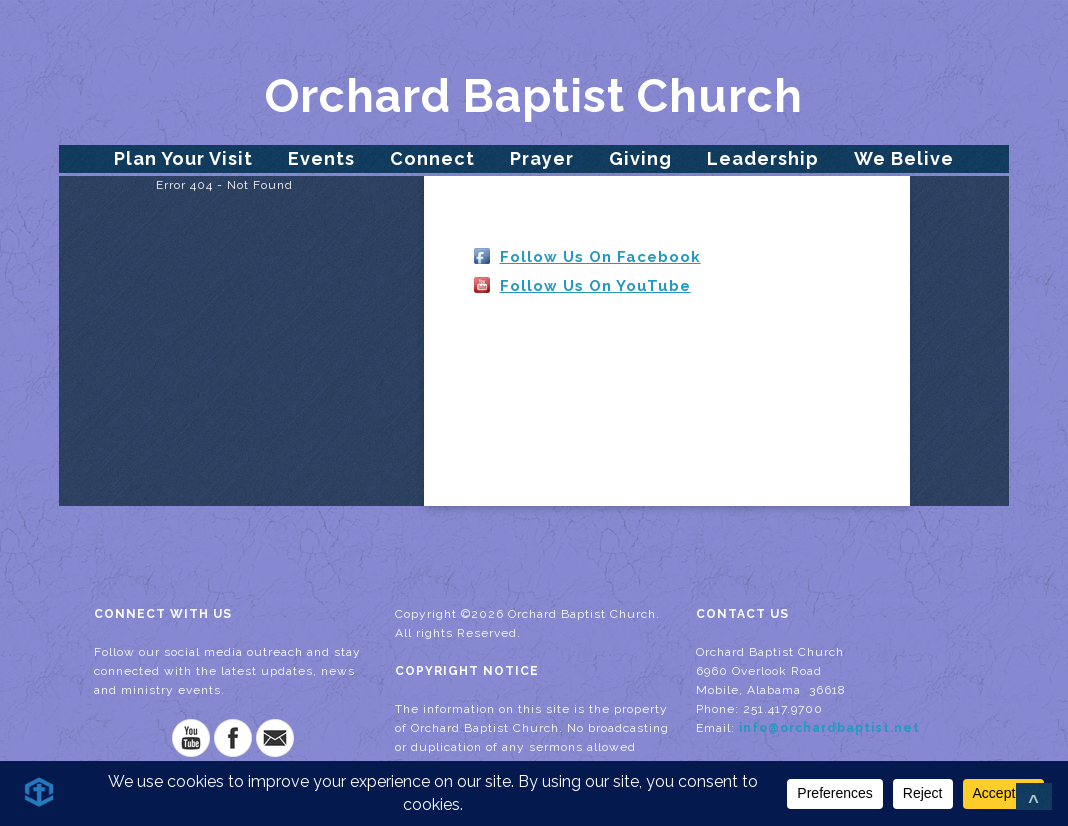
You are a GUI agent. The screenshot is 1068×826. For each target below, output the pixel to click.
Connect (432, 158)
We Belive (904, 158)
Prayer (542, 158)
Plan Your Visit (183, 158)
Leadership (763, 158)
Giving (640, 158)
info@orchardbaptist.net (829, 728)
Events (321, 158)
